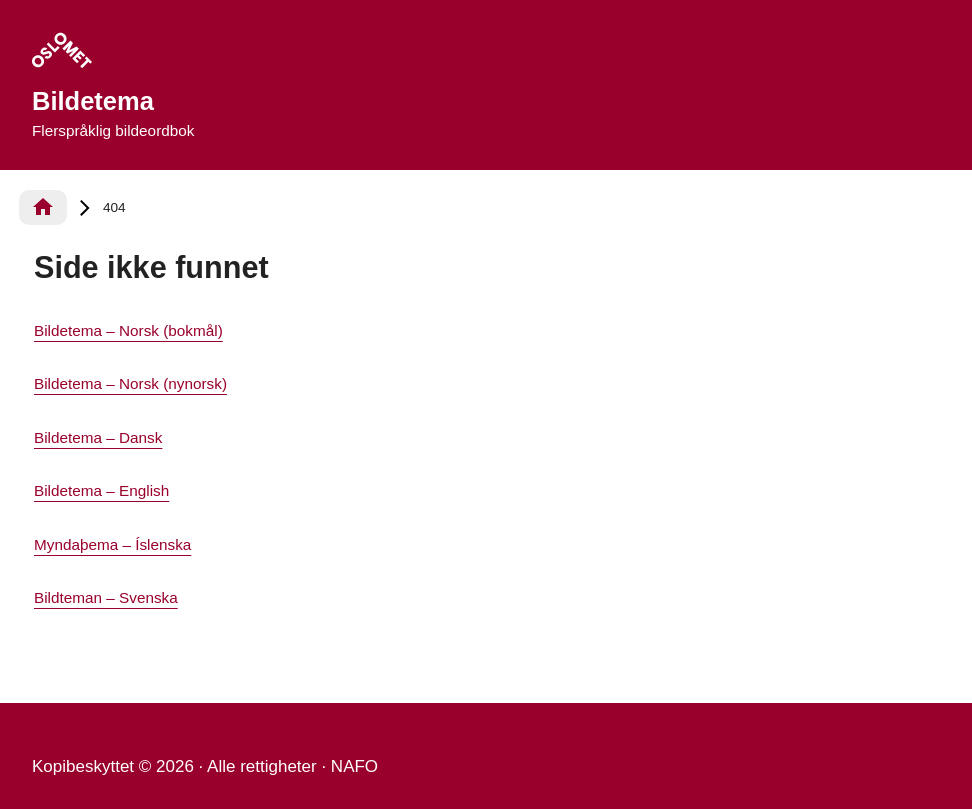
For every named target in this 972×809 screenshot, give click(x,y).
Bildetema (93, 101)
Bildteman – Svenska (106, 597)
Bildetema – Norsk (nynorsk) (130, 383)
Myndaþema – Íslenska (112, 544)
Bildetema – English (101, 490)
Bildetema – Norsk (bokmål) (128, 330)
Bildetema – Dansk (98, 437)
